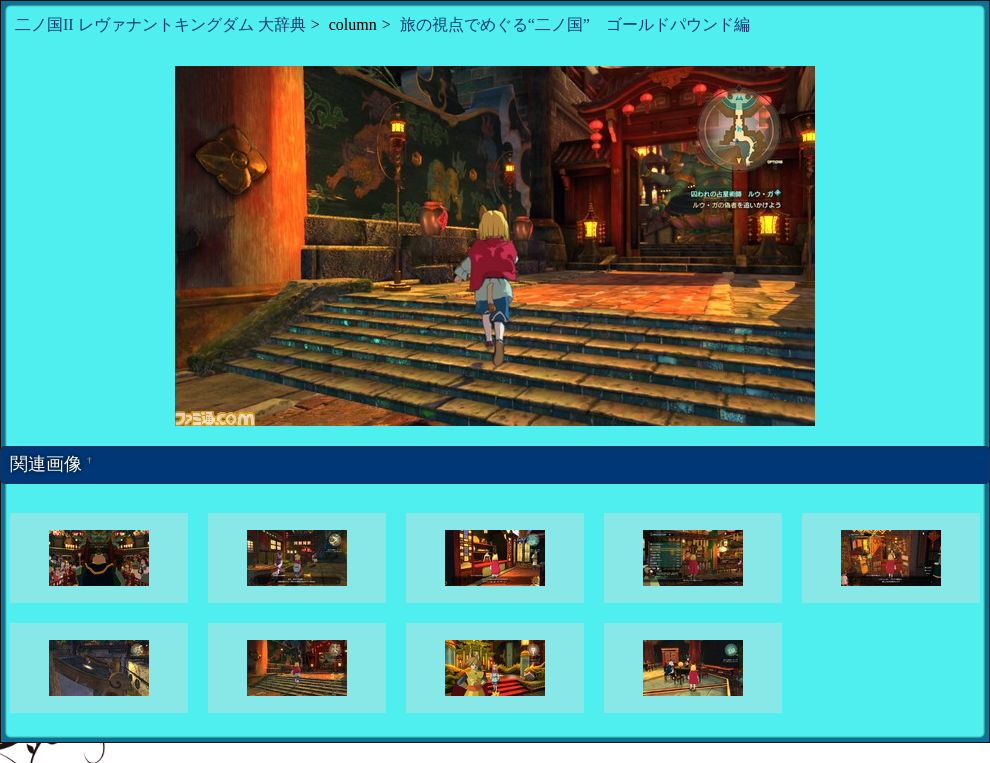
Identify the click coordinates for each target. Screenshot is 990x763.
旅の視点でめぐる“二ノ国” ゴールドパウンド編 (575, 24)
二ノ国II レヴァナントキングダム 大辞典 (160, 24)
